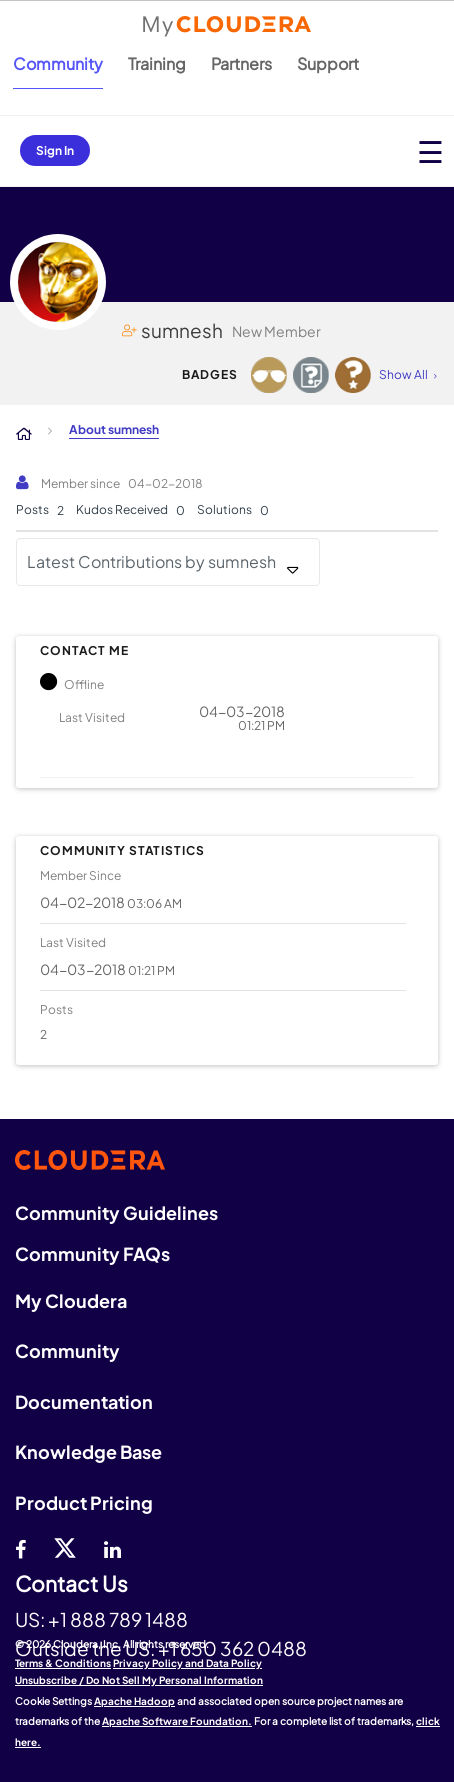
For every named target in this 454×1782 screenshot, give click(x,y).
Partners (241, 63)
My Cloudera (71, 1300)
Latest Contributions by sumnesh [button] (151, 561)
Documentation (84, 1401)
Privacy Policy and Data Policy (187, 1663)
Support (328, 63)
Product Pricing (84, 1502)
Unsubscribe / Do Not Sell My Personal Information (139, 1680)
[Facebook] (20, 1547)
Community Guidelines (116, 1212)
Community (58, 63)
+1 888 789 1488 (118, 1619)
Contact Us (71, 1584)
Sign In (55, 150)
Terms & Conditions (63, 1663)
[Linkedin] (112, 1547)
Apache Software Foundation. (177, 1721)
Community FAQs (92, 1253)
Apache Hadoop (134, 1701)
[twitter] (65, 1547)
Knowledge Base (88, 1451)
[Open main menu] (430, 151)
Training (157, 63)
